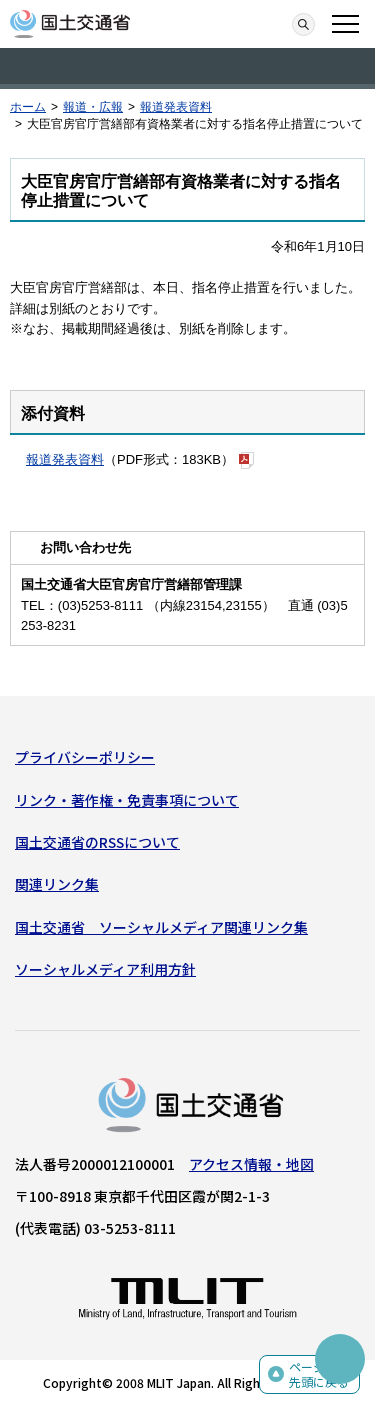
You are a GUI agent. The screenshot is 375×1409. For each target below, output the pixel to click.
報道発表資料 (176, 107)
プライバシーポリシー (85, 757)
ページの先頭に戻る (319, 1374)
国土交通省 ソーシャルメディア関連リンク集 (161, 927)
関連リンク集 (57, 884)
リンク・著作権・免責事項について (127, 800)
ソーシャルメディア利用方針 (105, 969)
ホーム (28, 107)
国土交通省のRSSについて (97, 842)
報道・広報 (93, 107)
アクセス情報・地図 (251, 1164)
